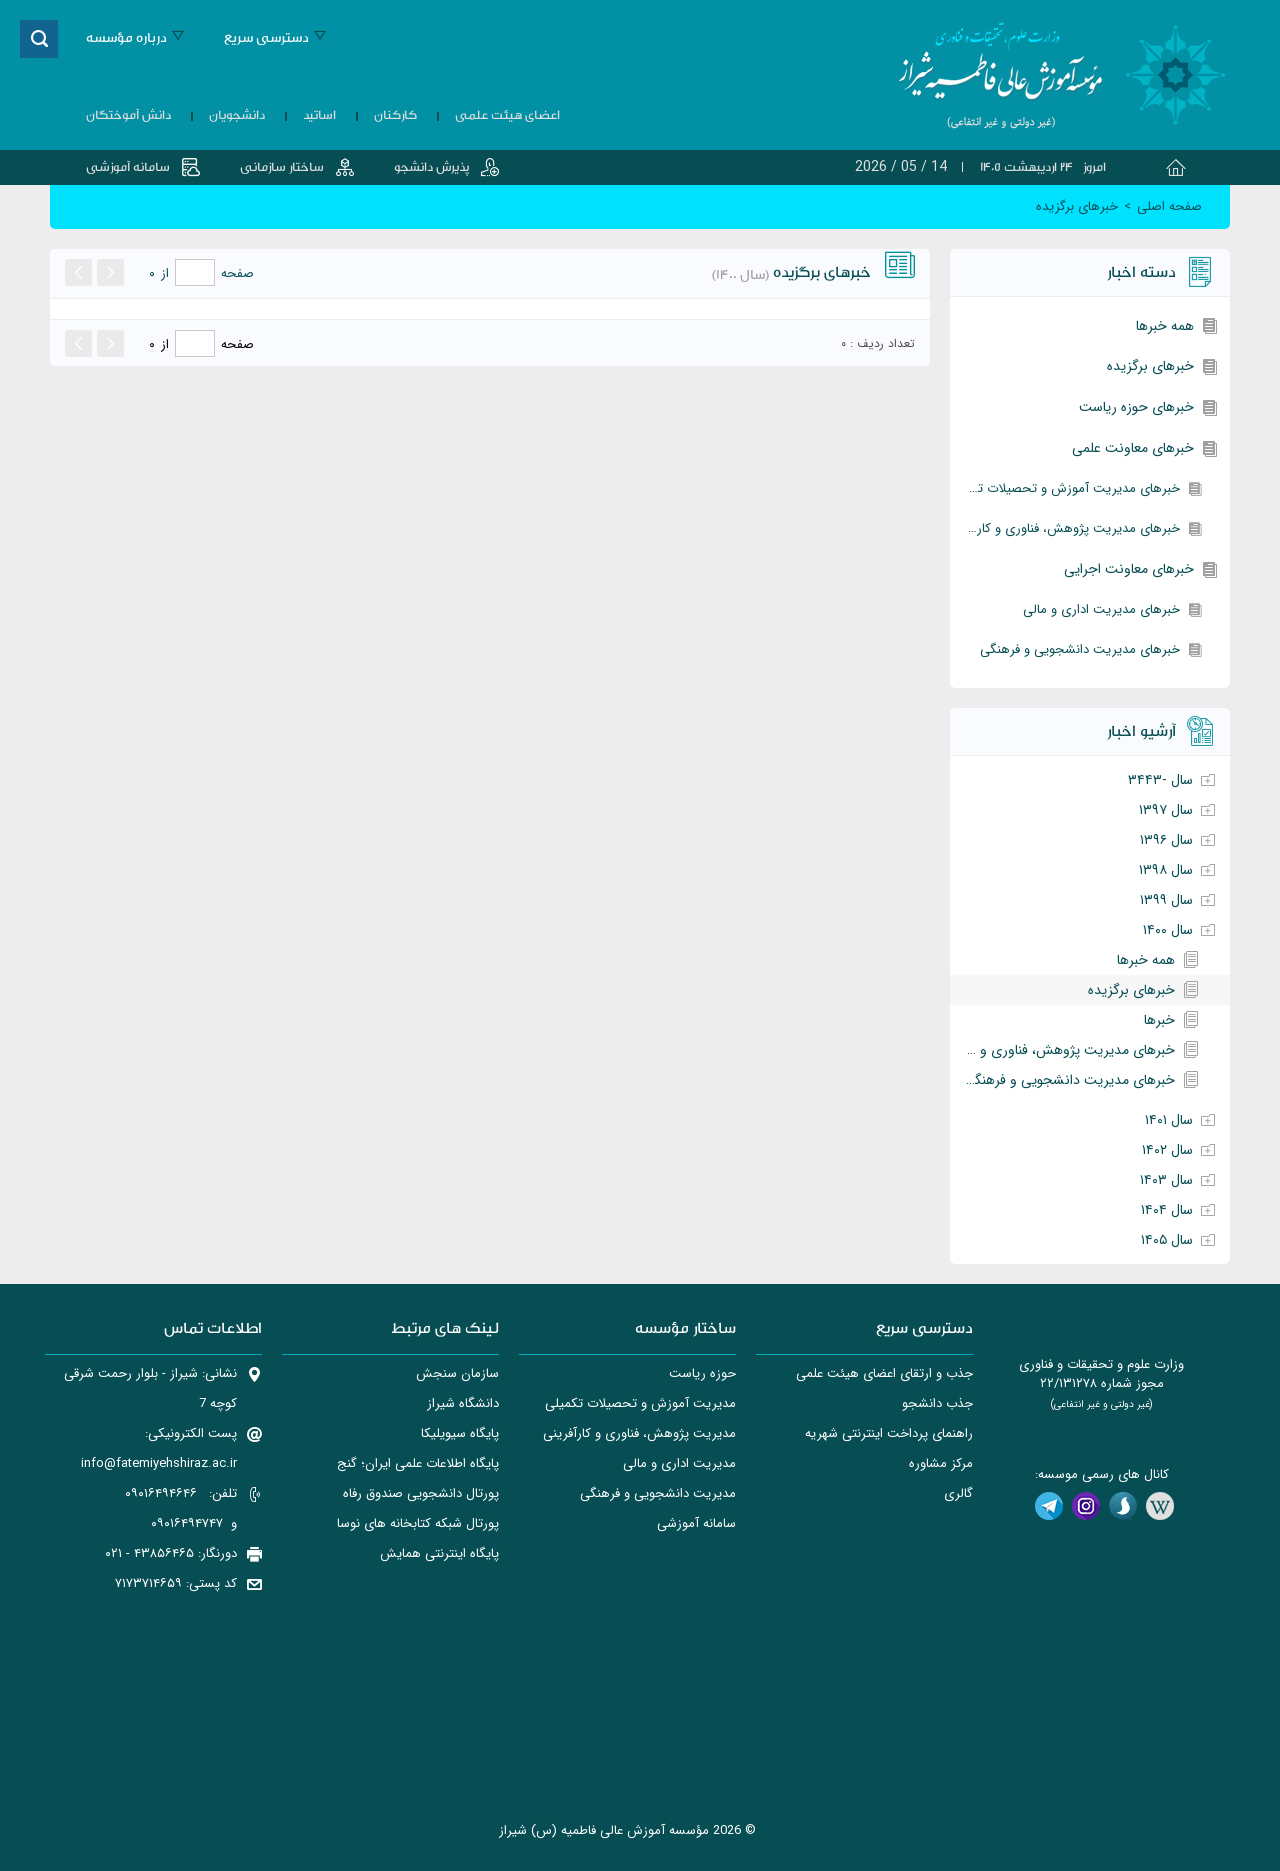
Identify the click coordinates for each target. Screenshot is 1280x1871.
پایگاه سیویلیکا (460, 1433)
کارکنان (395, 115)
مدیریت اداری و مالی (679, 1463)
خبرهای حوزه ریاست (1136, 407)
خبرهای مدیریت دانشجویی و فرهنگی (1080, 649)
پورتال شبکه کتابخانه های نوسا (418, 1523)
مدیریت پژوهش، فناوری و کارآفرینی (639, 1433)
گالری (958, 1493)
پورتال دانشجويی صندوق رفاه (421, 1493)
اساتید (319, 115)
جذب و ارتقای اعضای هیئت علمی (884, 1373)
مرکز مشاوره (941, 1463)
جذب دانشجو (937, 1403)
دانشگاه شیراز (463, 1403)
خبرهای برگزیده (1150, 366)
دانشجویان (237, 115)
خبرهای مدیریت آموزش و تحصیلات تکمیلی (1065, 488)
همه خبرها (1165, 326)
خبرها (1159, 1020)
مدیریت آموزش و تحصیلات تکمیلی (640, 1403)
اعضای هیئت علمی (507, 115)
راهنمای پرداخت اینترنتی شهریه (889, 1433)
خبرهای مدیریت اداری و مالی (1101, 609)
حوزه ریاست (702, 1373)
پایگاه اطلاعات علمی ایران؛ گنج (418, 1463)
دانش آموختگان (128, 115)
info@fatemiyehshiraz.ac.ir (159, 1463)
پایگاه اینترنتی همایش (439, 1553)
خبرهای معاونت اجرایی (1129, 569)
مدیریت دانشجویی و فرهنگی (658, 1493)
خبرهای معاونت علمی (1133, 448)
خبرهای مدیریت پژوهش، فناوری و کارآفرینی (1065, 528)
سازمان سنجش (457, 1373)
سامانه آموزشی (128, 167)
